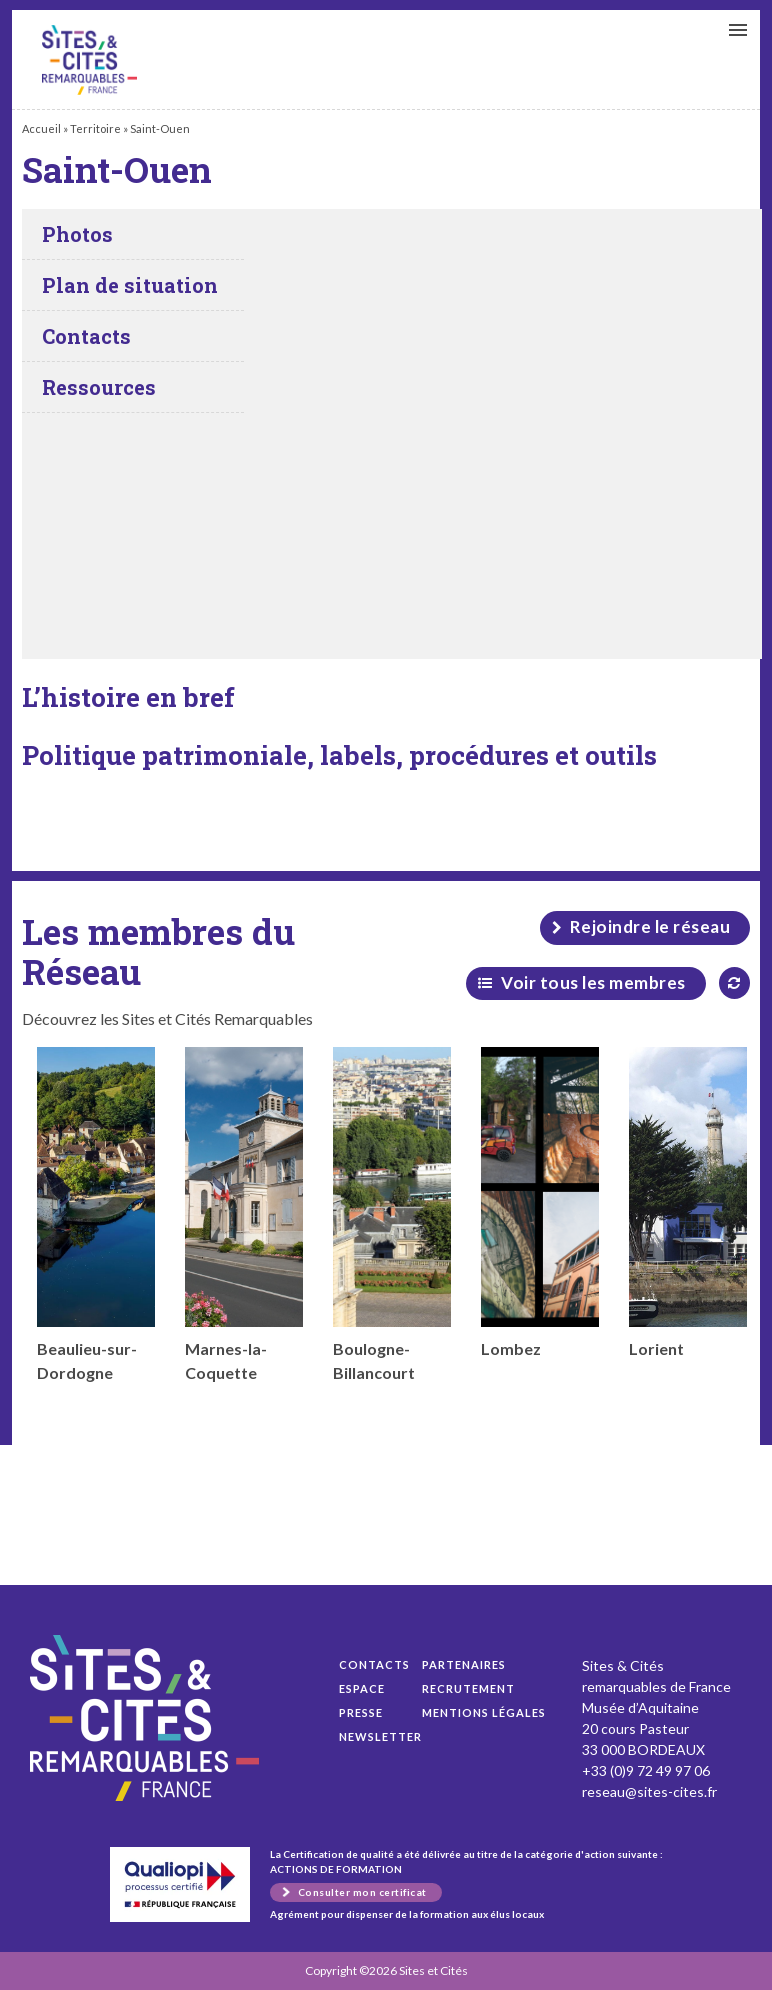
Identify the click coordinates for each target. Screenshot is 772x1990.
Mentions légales (484, 1712)
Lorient (688, 1202)
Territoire (95, 128)
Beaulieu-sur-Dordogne (96, 1214)
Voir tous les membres (593, 982)
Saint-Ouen (89, 60)
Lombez (540, 1202)
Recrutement (468, 1688)
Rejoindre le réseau (650, 926)
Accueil (41, 128)
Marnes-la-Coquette (244, 1214)
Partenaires (464, 1664)
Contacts (374, 1664)
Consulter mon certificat (362, 1892)
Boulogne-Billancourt (392, 1214)
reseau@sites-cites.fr (649, 1791)
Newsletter (380, 1736)
